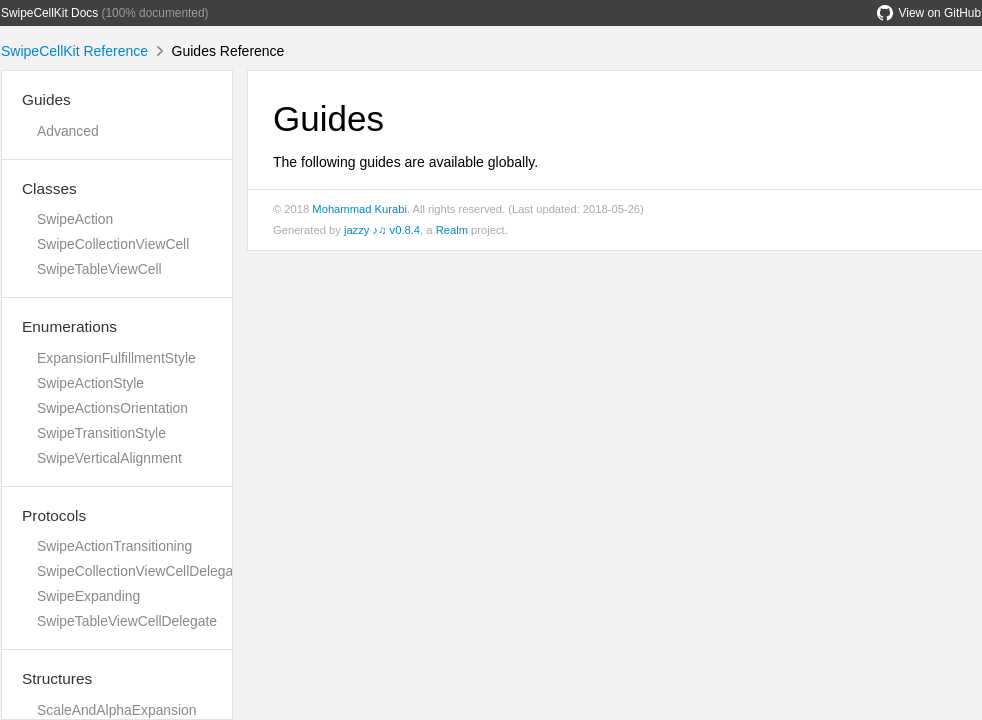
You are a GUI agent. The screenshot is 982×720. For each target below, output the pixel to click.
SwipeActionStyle (90, 383)
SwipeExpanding (88, 596)
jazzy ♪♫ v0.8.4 (382, 230)
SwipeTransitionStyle (101, 433)
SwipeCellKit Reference (74, 51)
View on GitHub (929, 13)
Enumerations (69, 326)
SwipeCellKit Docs (49, 13)
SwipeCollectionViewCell (113, 244)
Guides (46, 99)
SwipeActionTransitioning (114, 546)
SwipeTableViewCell (99, 269)
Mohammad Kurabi (359, 209)
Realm (452, 230)
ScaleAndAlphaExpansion (117, 710)
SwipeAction (75, 219)
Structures (57, 678)
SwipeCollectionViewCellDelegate (141, 571)
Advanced (68, 131)
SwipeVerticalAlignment (109, 458)
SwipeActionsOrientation (112, 408)
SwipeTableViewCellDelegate (127, 621)
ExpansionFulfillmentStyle (116, 358)
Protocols (54, 515)
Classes (49, 188)
